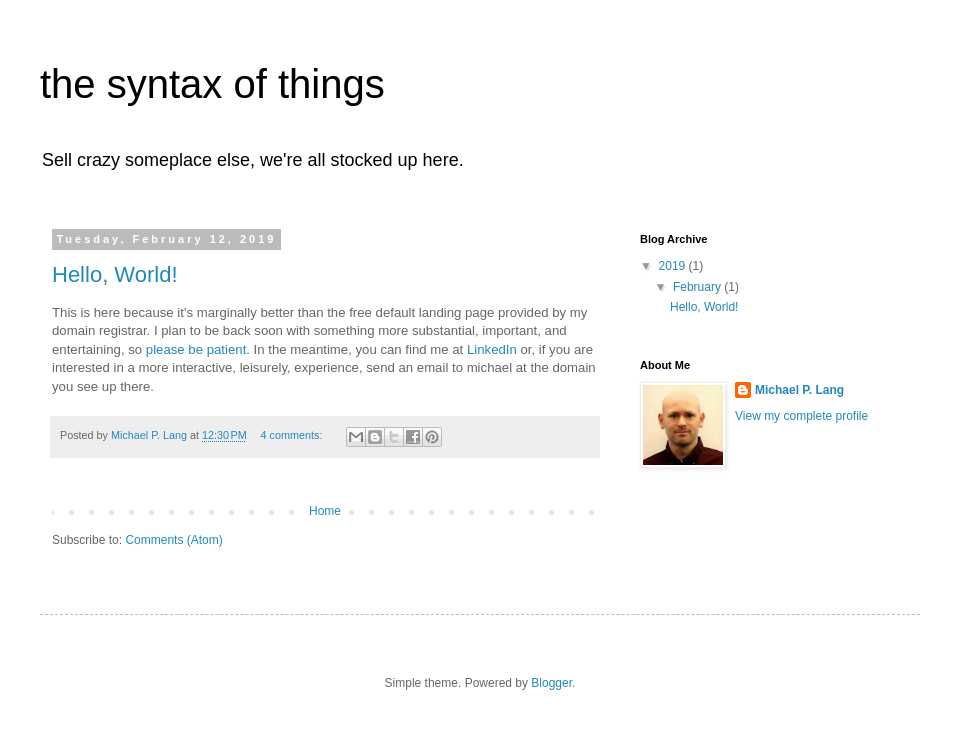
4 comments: (293, 435)
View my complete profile (801, 416)
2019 (674, 266)
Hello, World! (115, 274)
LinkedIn (492, 349)
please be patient (196, 349)
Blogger (551, 683)
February (698, 287)
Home (325, 511)
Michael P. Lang (799, 390)
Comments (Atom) (173, 540)
